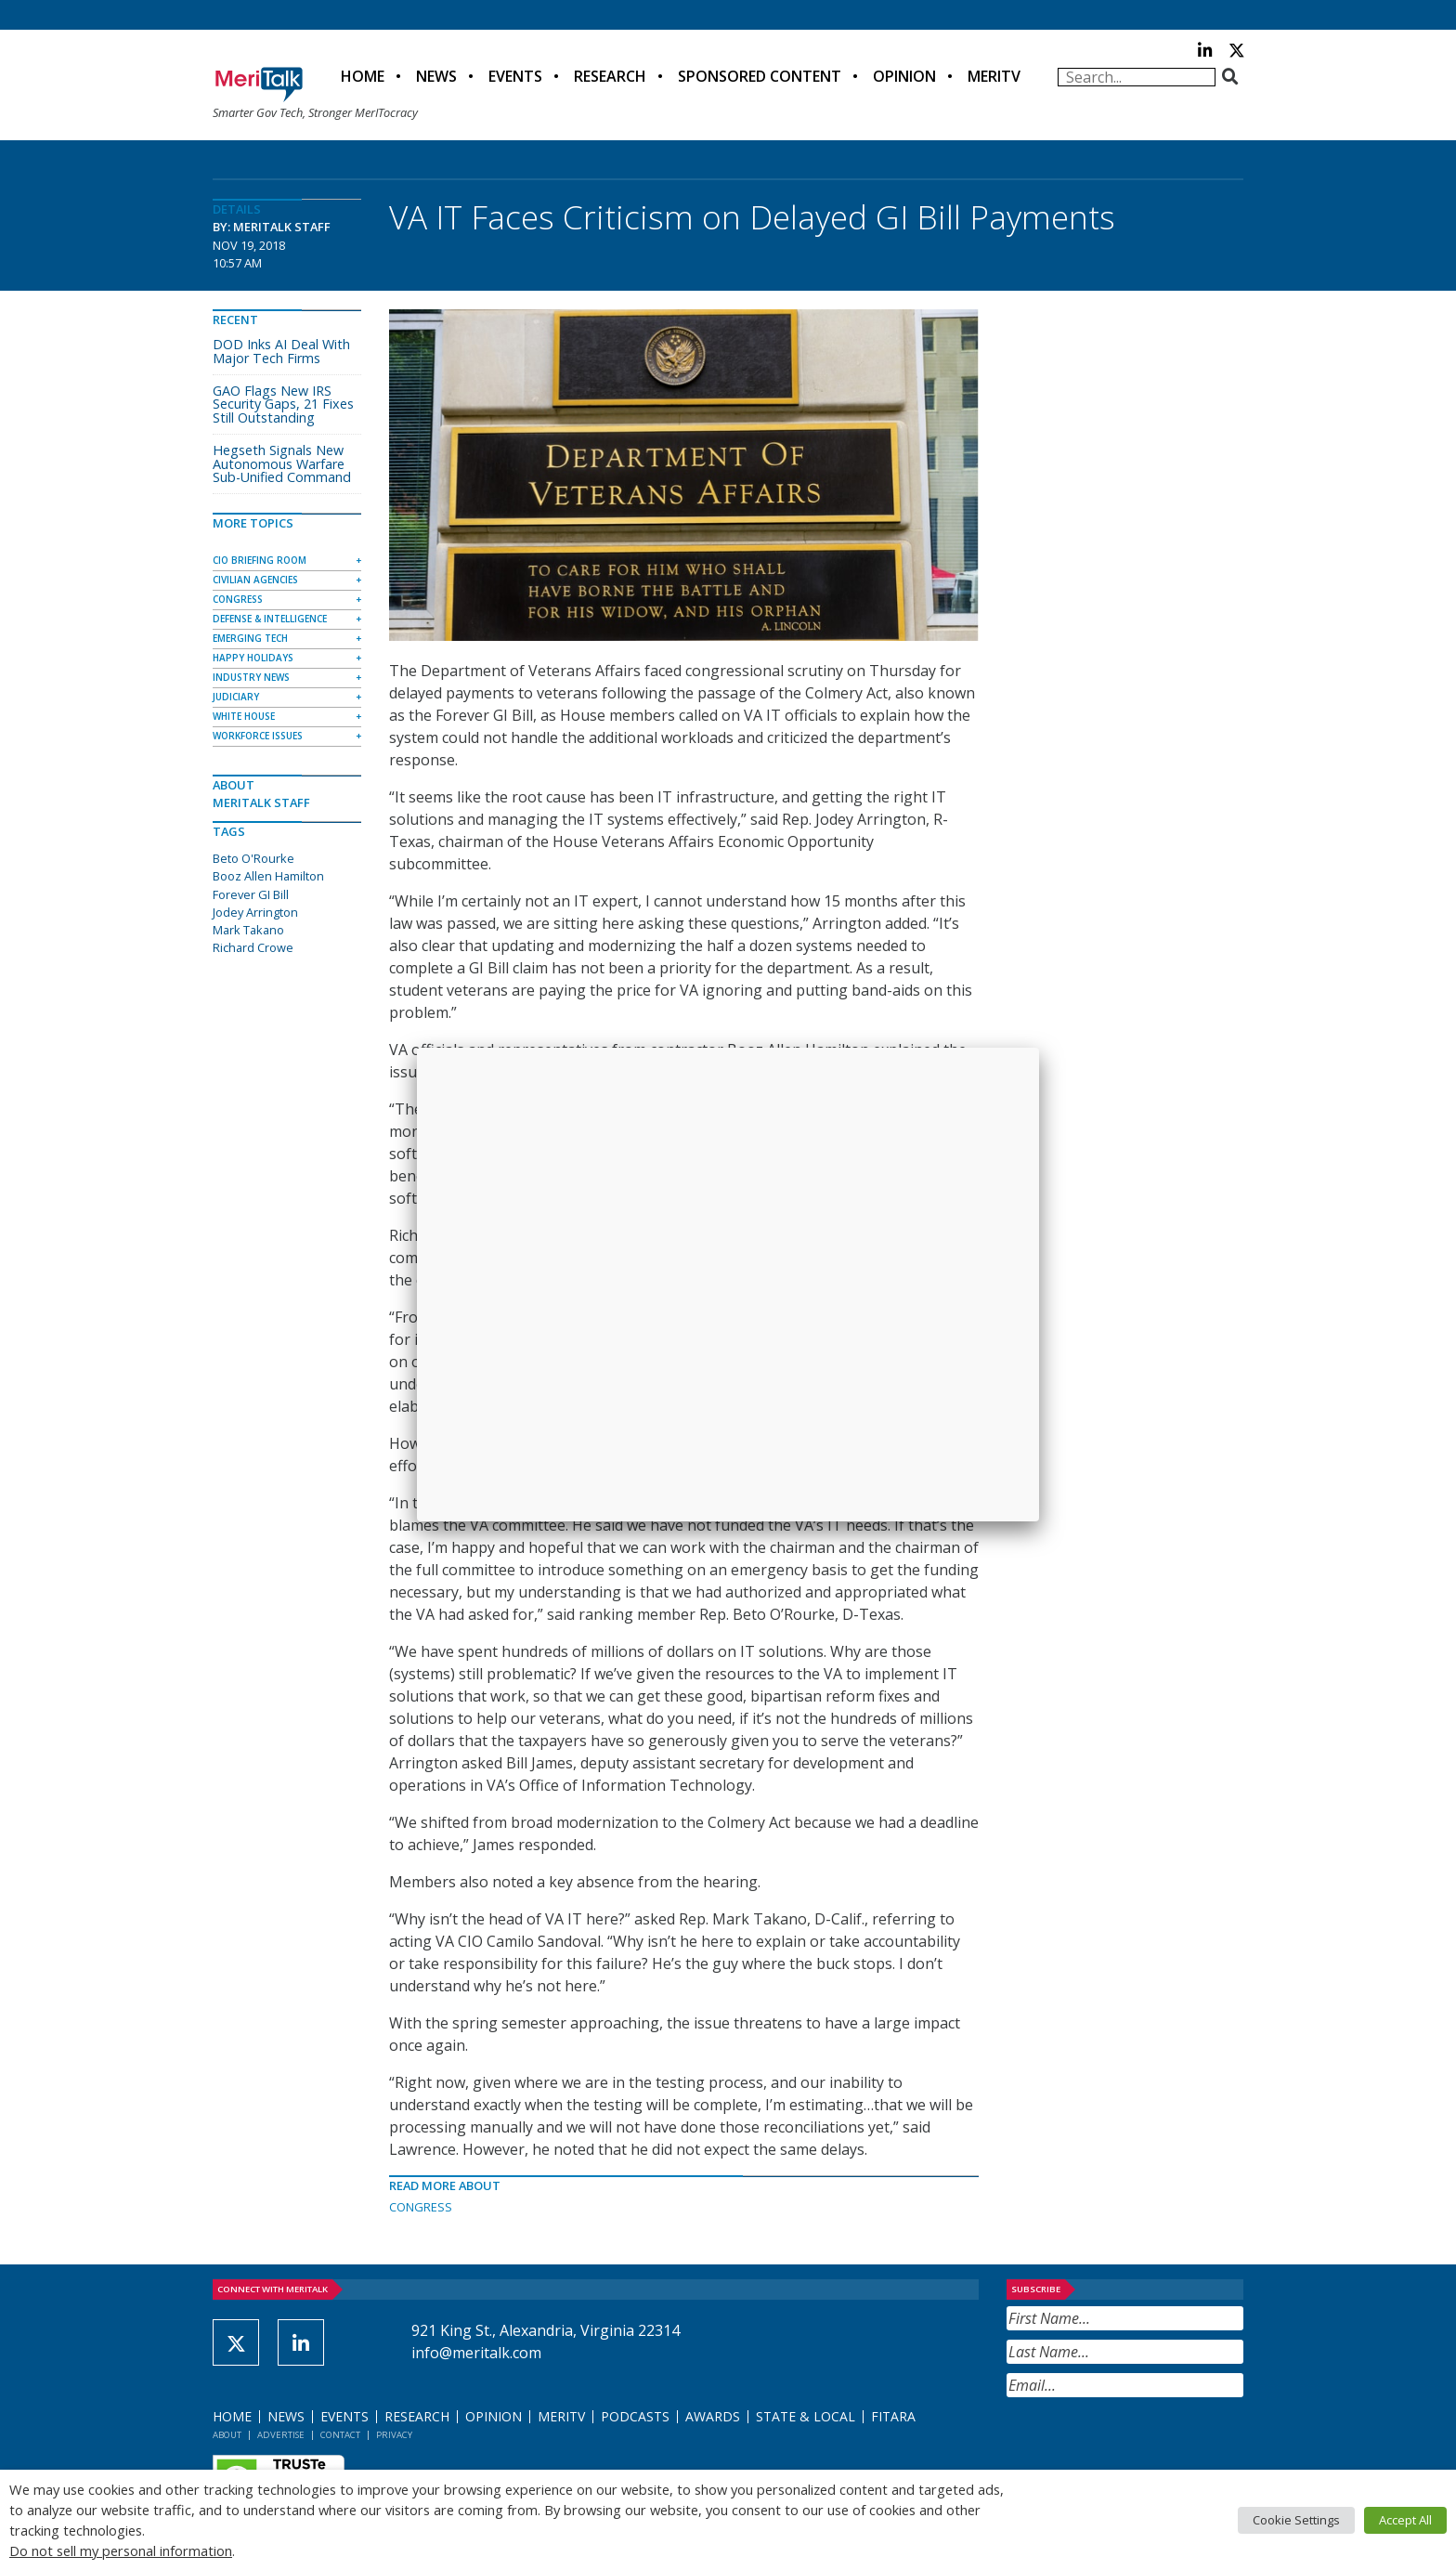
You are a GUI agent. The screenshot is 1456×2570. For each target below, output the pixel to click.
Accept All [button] (1405, 2519)
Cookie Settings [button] (1296, 2519)
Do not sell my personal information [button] (120, 2550)
